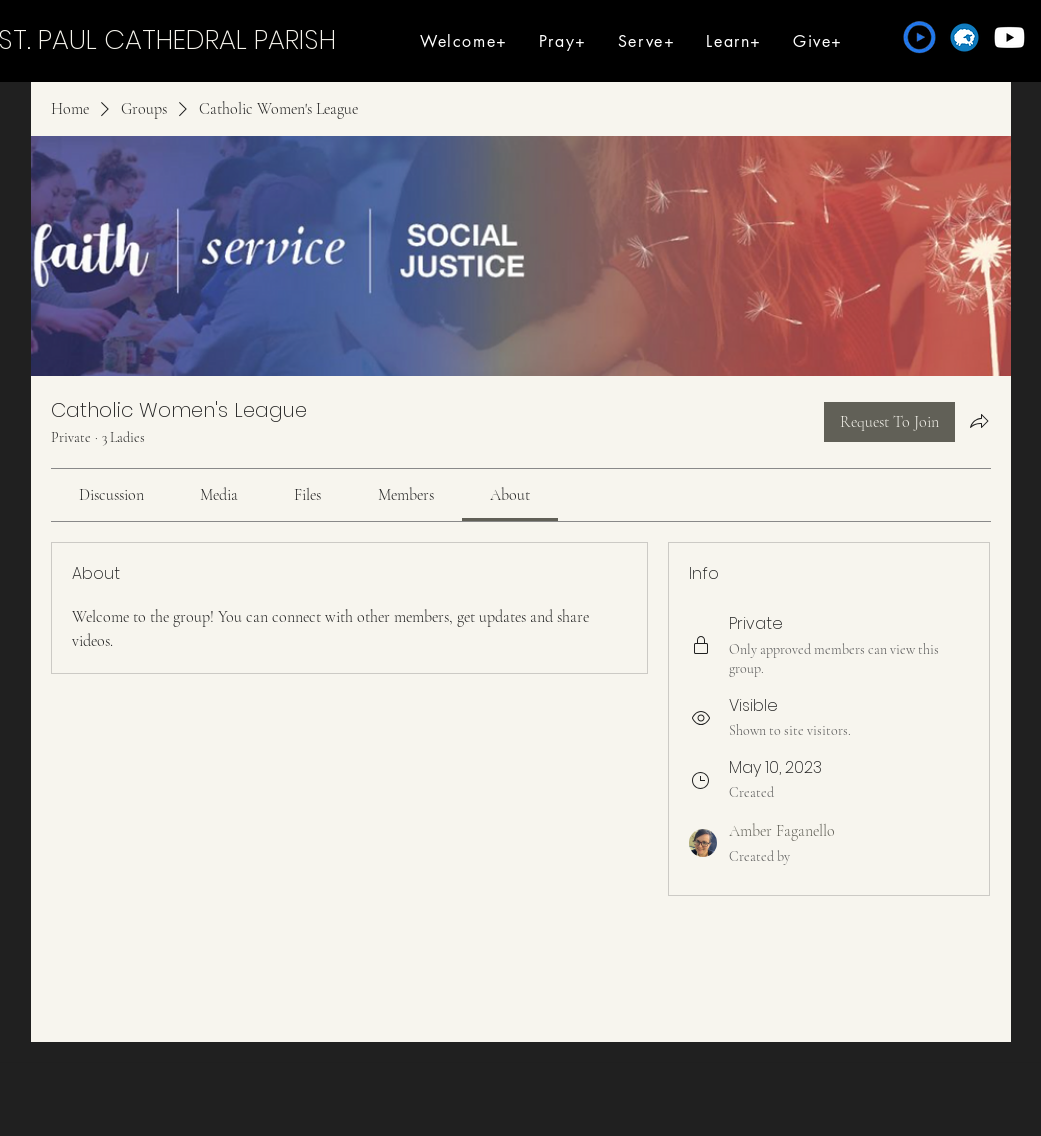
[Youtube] (1009, 37)
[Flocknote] (964, 37)
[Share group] (979, 421)
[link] (111, 495)
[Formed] (919, 37)
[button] (464, 41)
